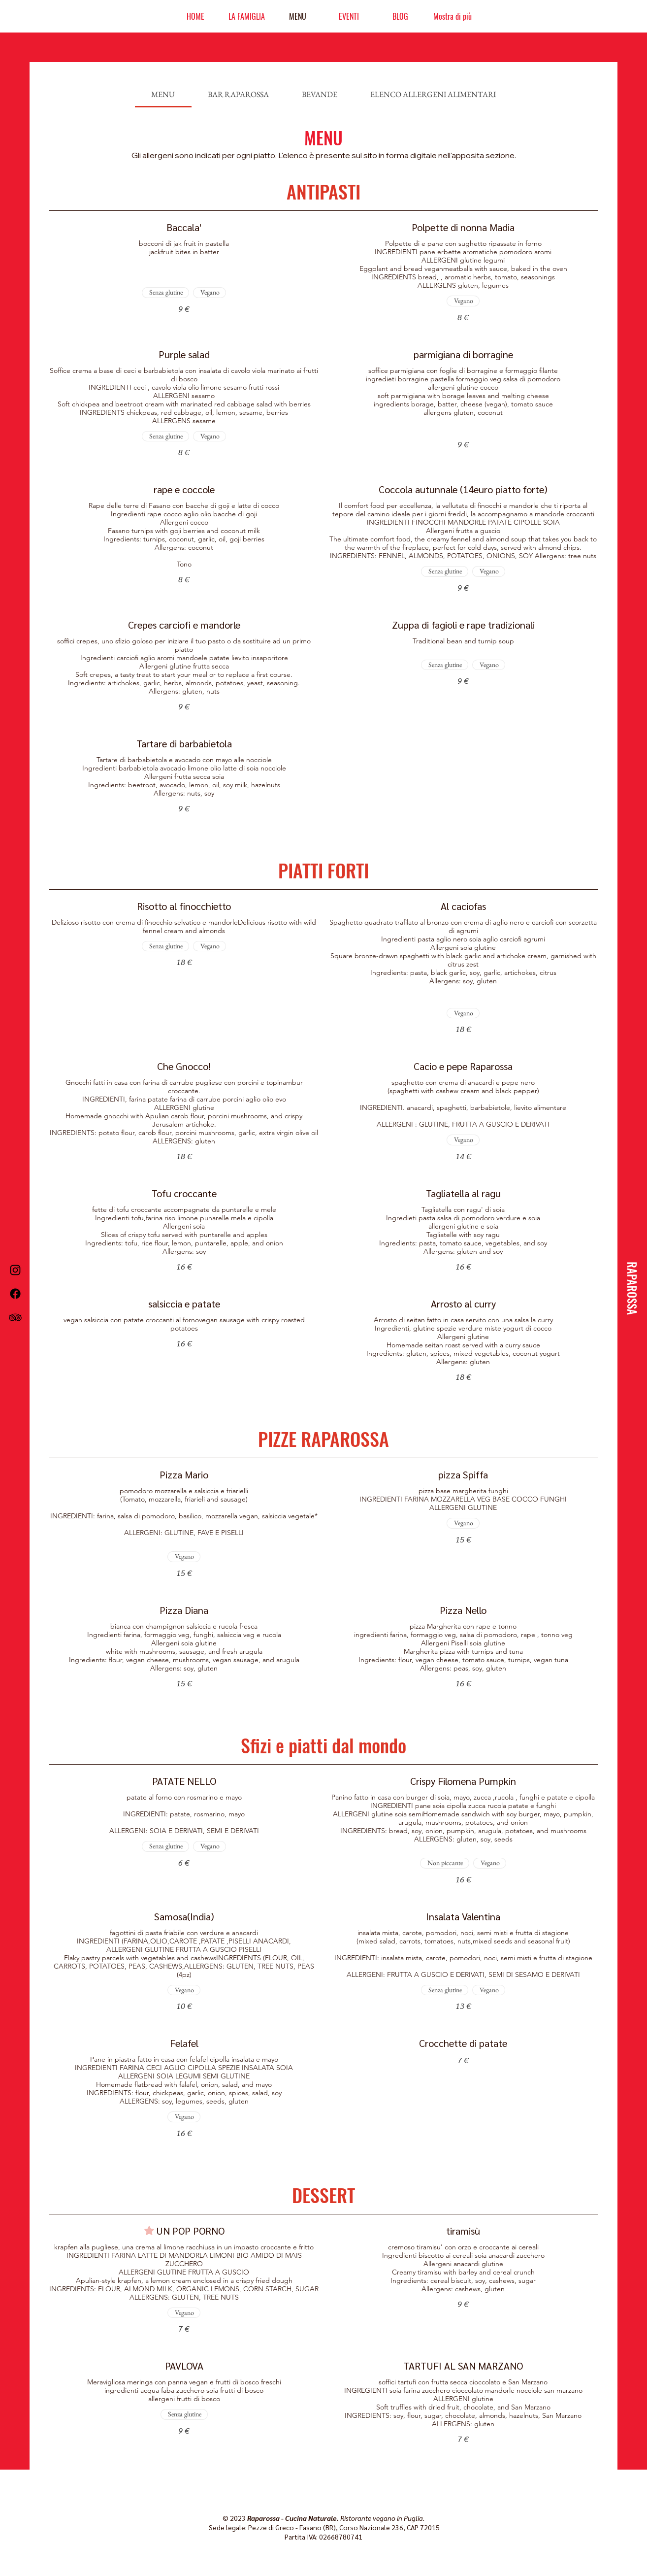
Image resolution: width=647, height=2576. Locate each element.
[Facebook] (15, 1294)
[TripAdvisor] (15, 1317)
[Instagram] (15, 1270)
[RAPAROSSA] (632, 1288)
